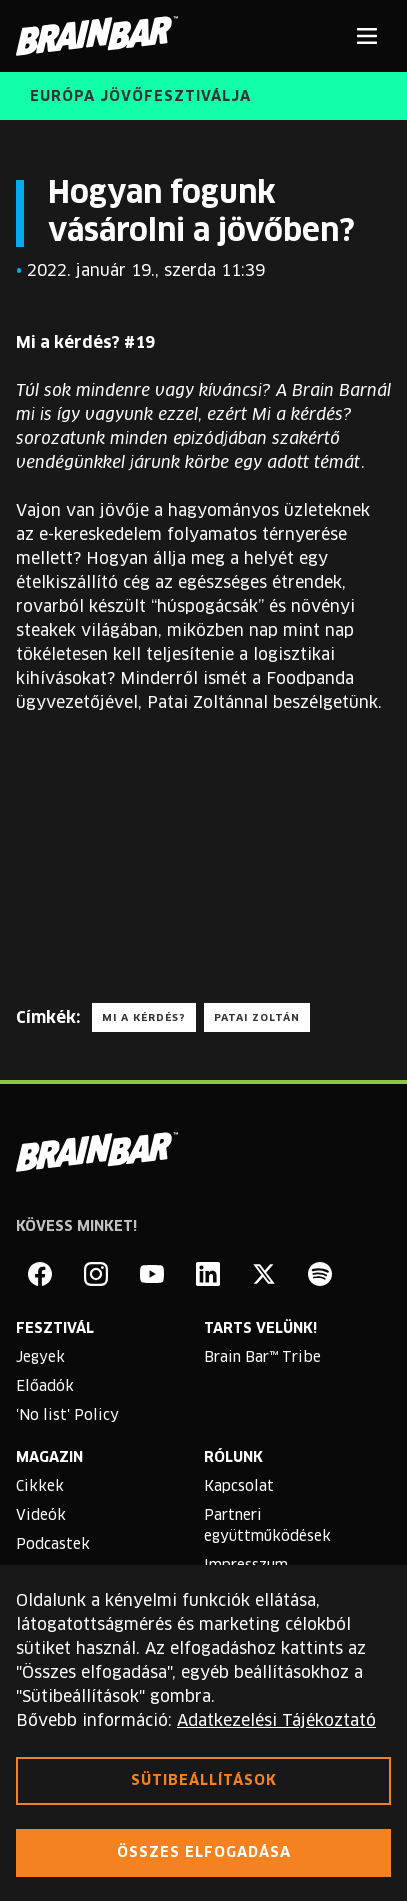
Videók (41, 1516)
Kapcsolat (239, 1487)
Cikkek (40, 1487)
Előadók (45, 1387)
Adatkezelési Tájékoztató (276, 1721)
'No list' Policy (67, 1416)
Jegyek (40, 1358)
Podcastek (53, 1545)
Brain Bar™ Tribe (262, 1358)
